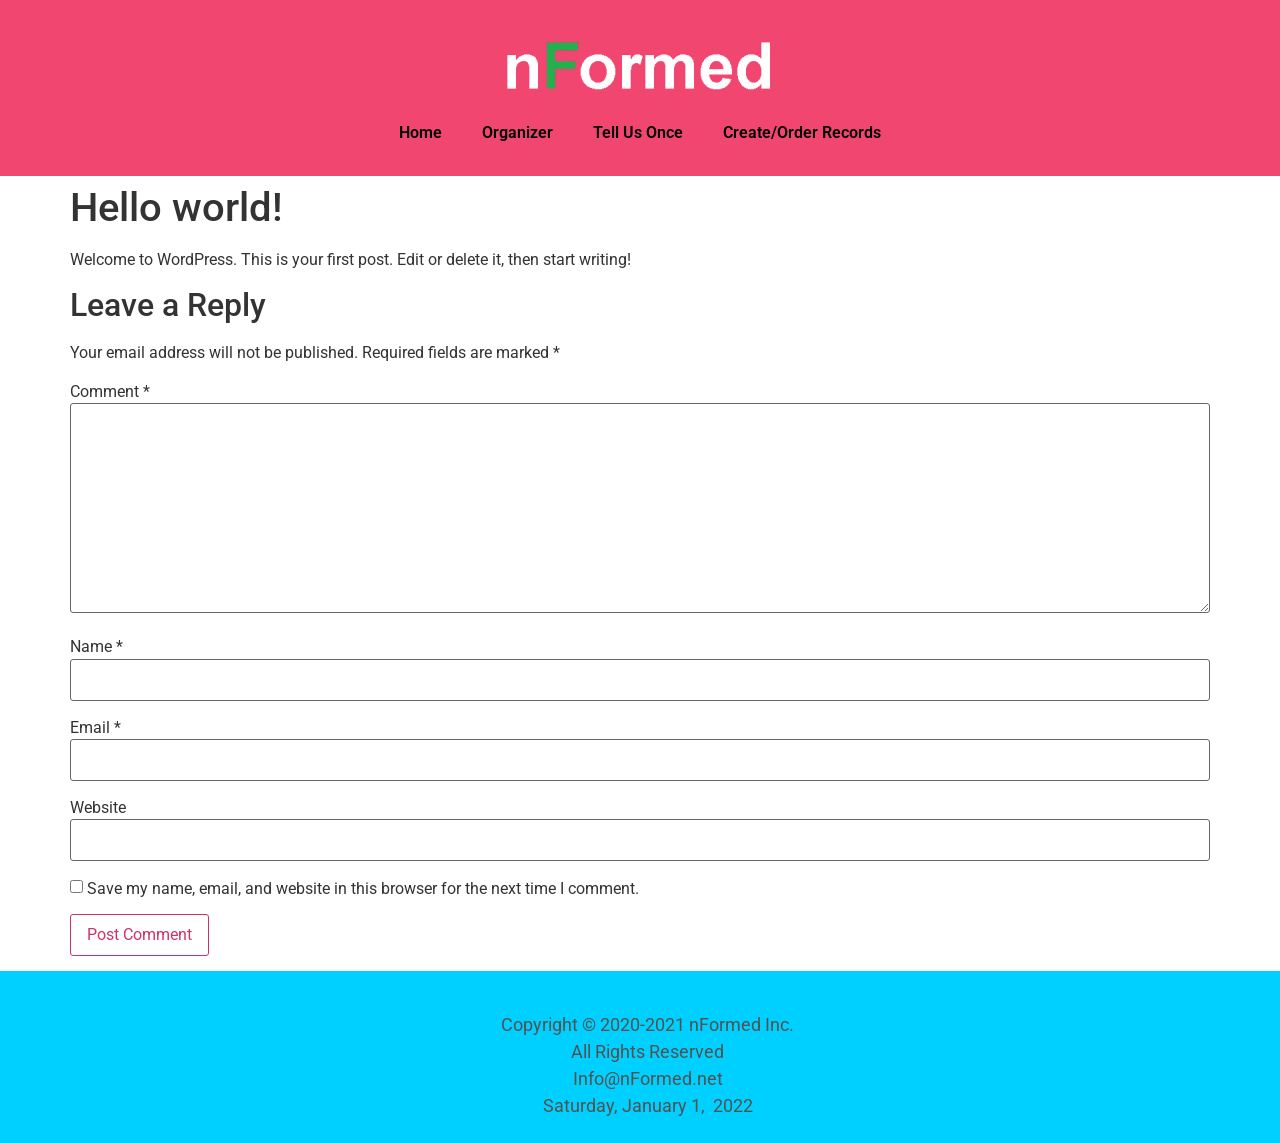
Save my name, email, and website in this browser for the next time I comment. (363, 889)
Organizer (517, 132)
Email (95, 728)
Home (420, 132)
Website (98, 808)
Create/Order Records (802, 132)
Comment (110, 392)
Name (96, 647)
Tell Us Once (638, 132)
